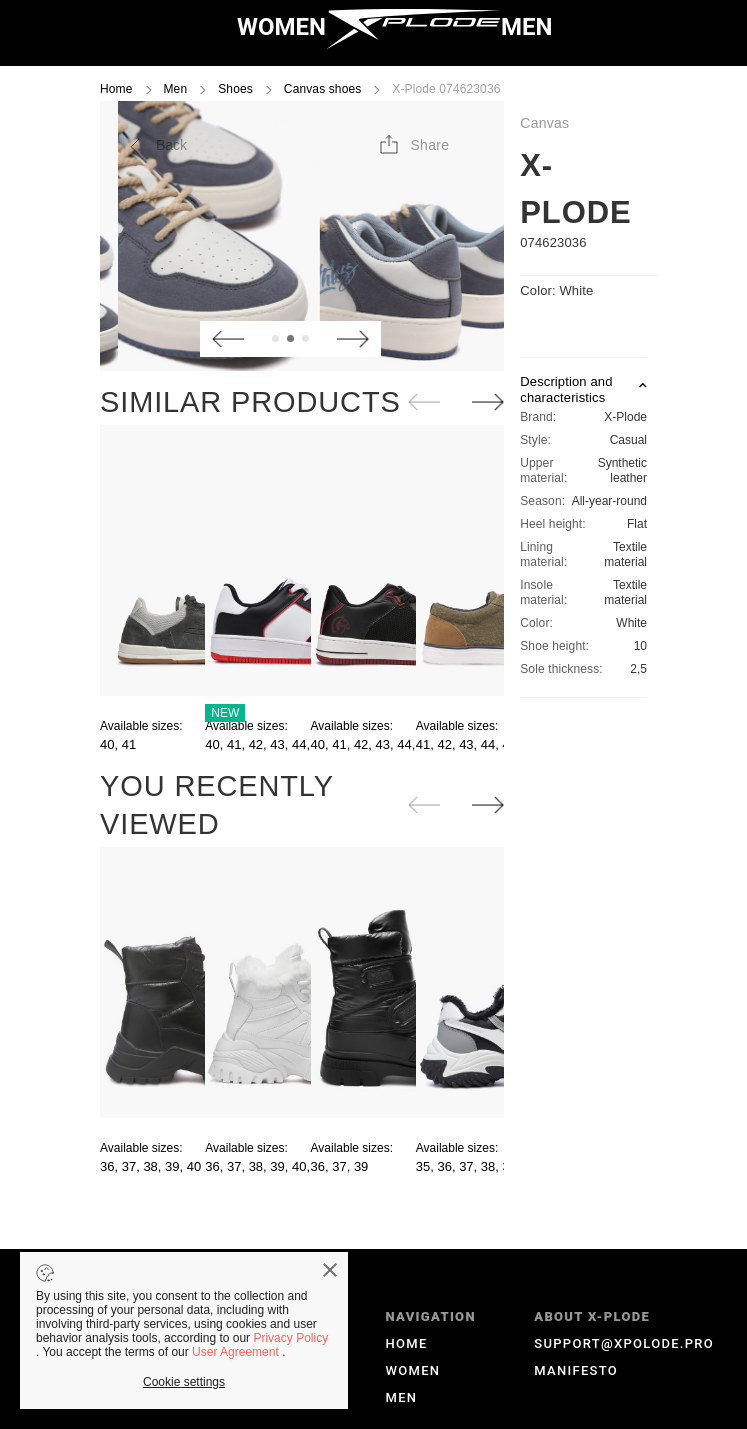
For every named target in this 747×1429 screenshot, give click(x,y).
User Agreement (237, 1352)
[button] (413, 145)
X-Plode (575, 189)
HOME (407, 1343)
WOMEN (281, 27)
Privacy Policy (290, 1338)
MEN (526, 27)
